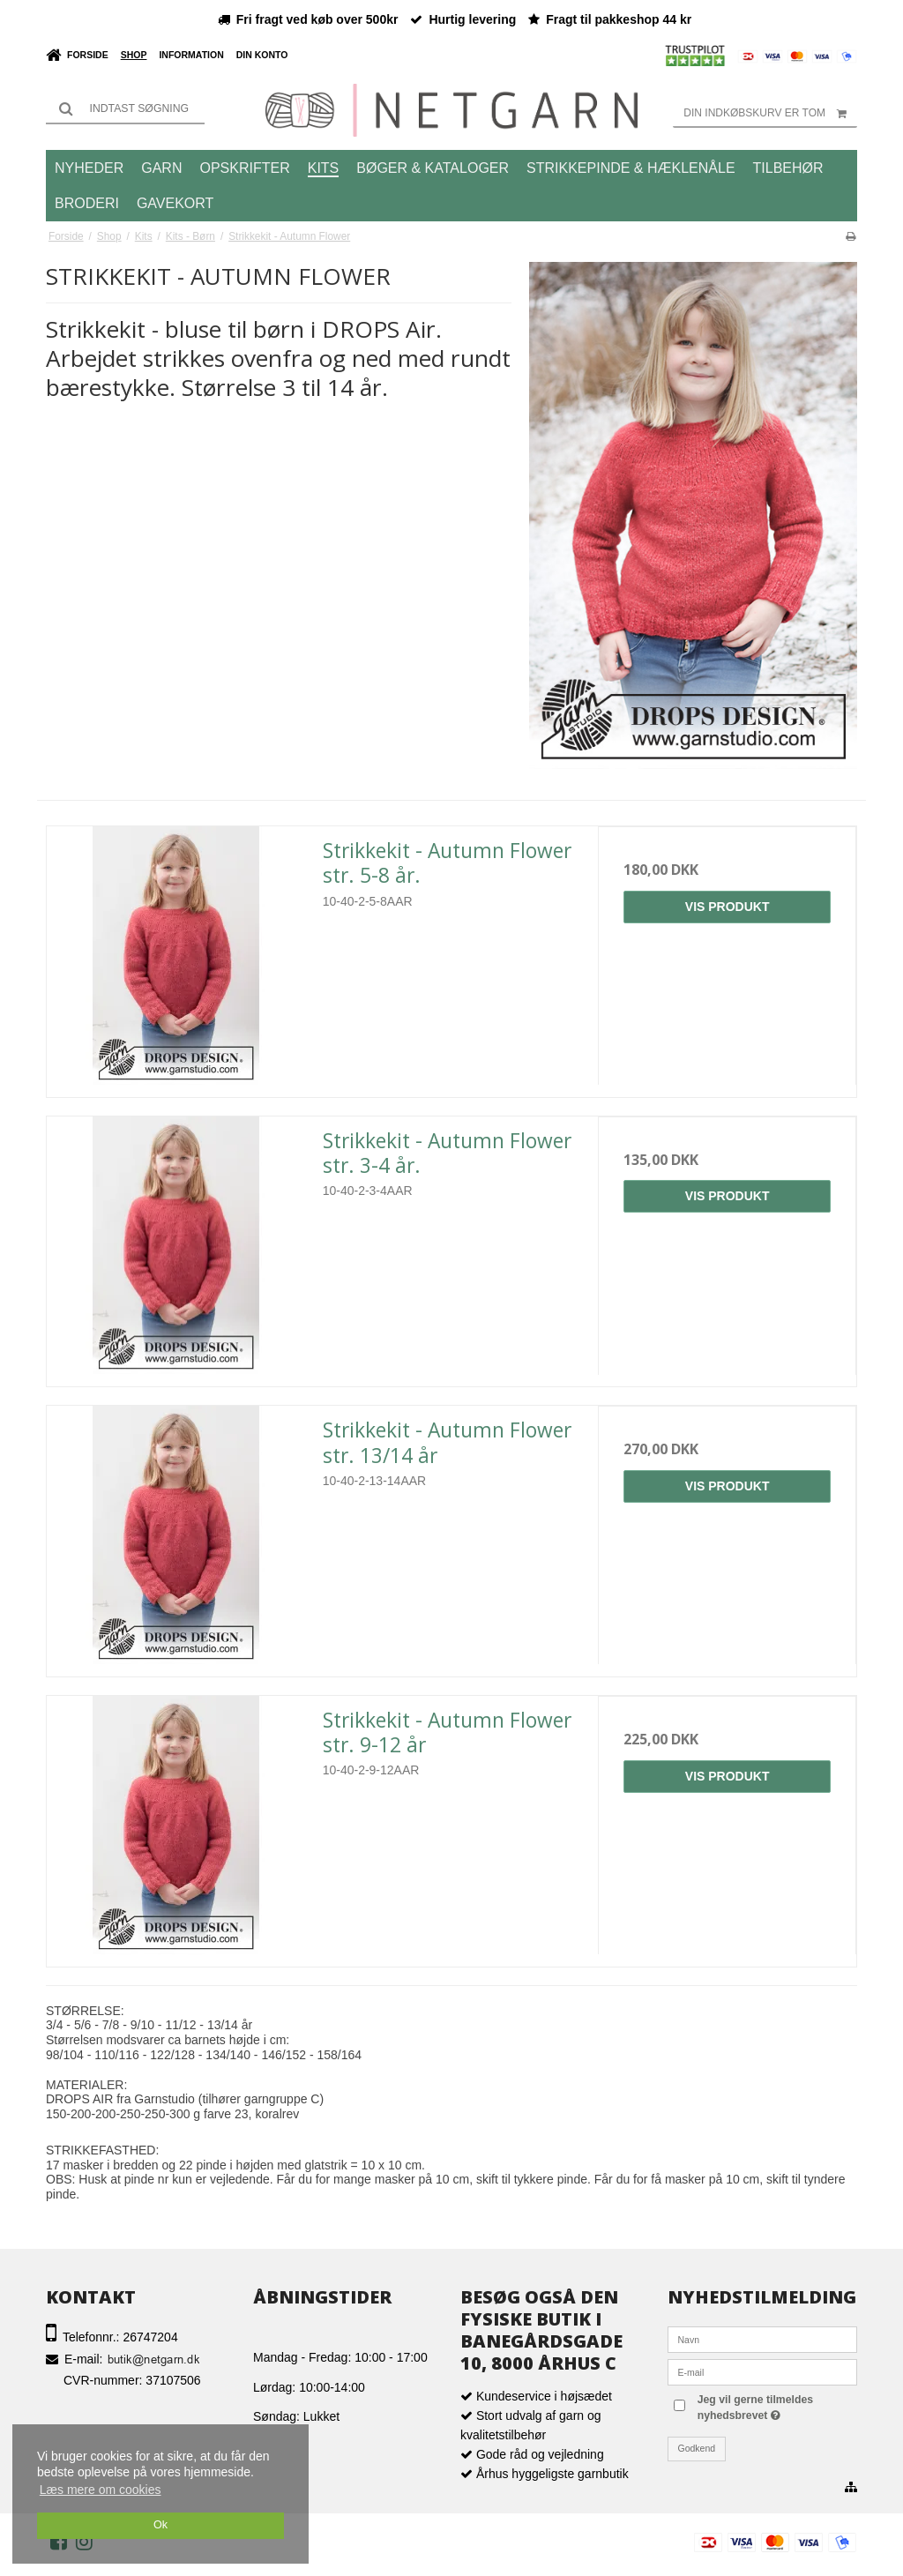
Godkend (697, 2448)
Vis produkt (727, 907)
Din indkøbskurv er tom (770, 113)
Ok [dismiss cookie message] (160, 2525)
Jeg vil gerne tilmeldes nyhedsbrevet (773, 2407)
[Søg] (125, 108)
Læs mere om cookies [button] (100, 2490)
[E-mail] (762, 2371)
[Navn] (762, 2339)
